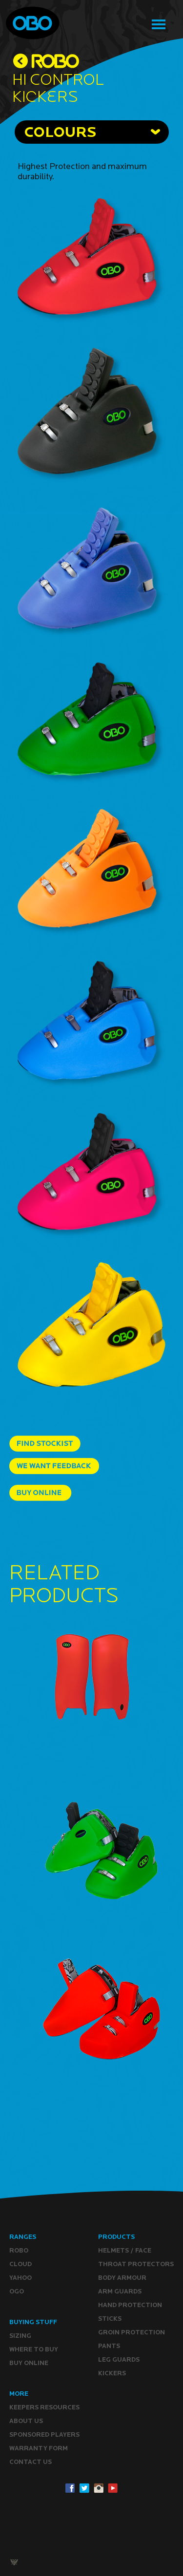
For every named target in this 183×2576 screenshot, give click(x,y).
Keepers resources (44, 2407)
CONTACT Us (30, 2461)
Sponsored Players (44, 2434)
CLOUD (20, 2264)
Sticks (110, 2318)
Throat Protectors (136, 2264)
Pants (109, 2345)
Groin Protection (131, 2332)
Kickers (112, 2373)
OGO (16, 2291)
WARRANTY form (38, 2448)
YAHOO (20, 2277)
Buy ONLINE (28, 2363)
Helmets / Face (124, 2250)
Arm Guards (120, 2291)
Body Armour (122, 2277)
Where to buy (33, 2349)
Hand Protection (130, 2305)
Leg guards (119, 2359)
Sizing (20, 2335)
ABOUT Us (26, 2420)
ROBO (18, 2250)
